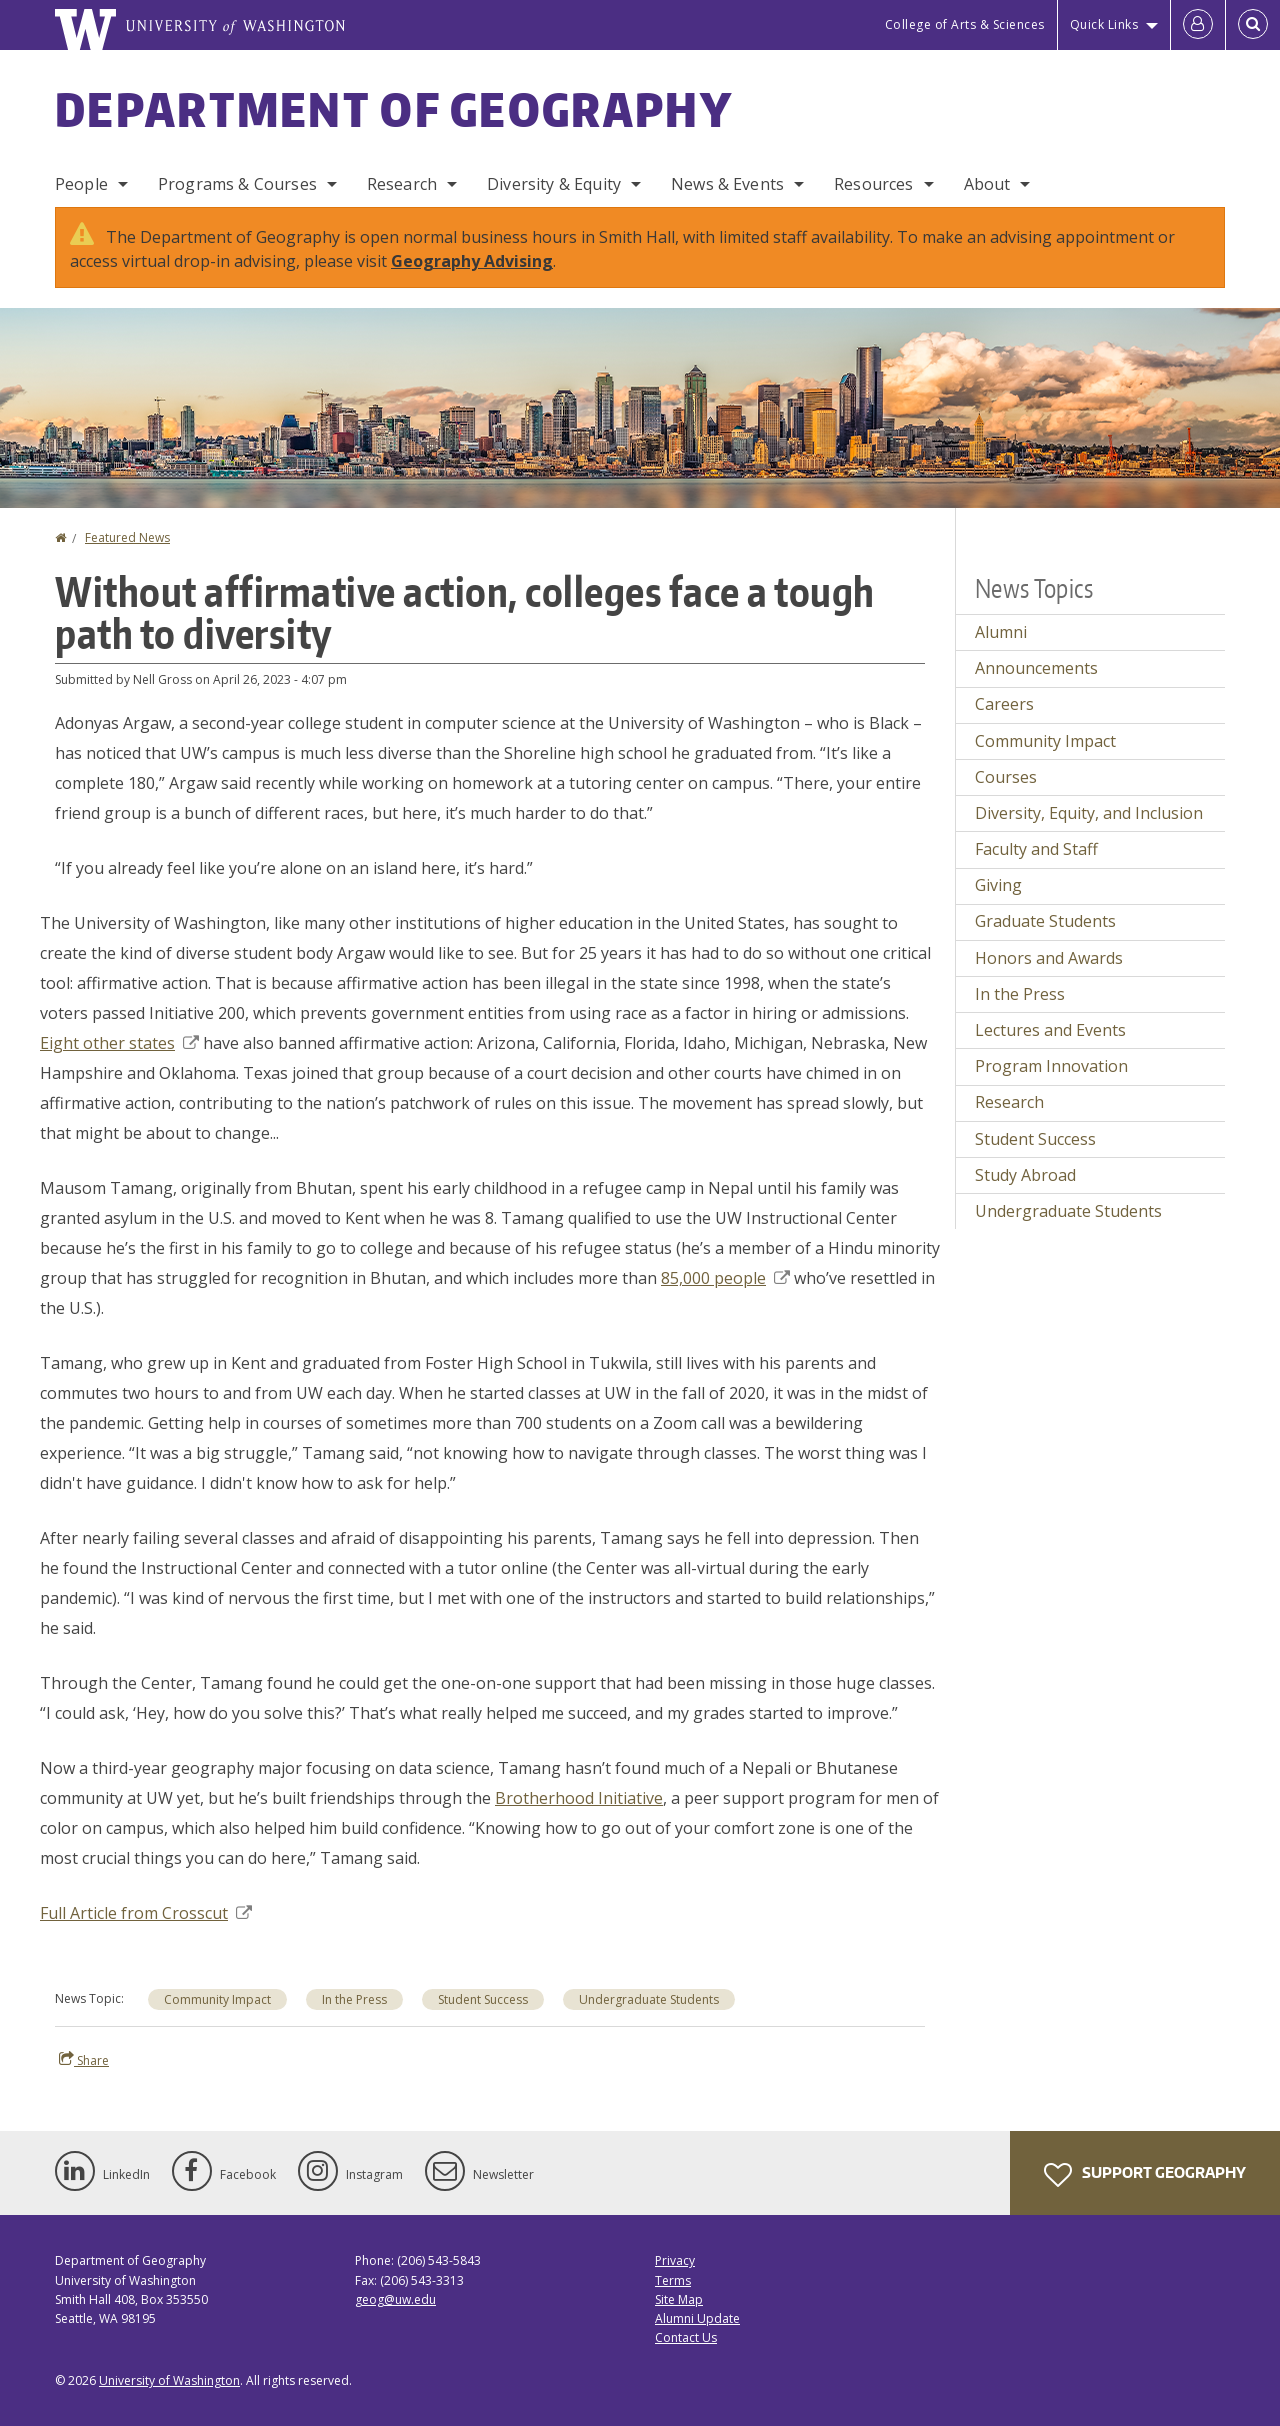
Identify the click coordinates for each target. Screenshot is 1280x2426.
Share (84, 2060)
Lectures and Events (1050, 1030)
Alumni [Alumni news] (1001, 632)
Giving (998, 885)
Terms (673, 2280)
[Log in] (1198, 25)
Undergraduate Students (649, 1999)
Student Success (483, 1999)
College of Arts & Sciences (965, 24)
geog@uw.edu (395, 2299)
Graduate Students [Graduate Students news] (1045, 921)
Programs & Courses (237, 184)
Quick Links (1104, 24)
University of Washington (169, 2380)
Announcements (1036, 668)
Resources (873, 184)
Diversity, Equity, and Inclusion (1089, 813)
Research (402, 184)
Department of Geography (394, 109)
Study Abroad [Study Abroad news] (1025, 1175)
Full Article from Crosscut (146, 1913)
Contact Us (686, 2337)
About (987, 184)
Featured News (127, 537)
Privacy (675, 2260)
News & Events (727, 184)
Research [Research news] (1009, 1102)
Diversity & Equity (554, 184)
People (81, 184)
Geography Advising (472, 261)
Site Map (679, 2299)
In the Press (354, 1999)
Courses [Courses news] (1006, 777)
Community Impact (217, 1999)
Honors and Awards (1049, 958)
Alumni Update (697, 2318)
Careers (1004, 704)
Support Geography (1145, 2175)
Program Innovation (1051, 1066)
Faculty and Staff (1036, 849)
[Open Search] (1253, 25)
